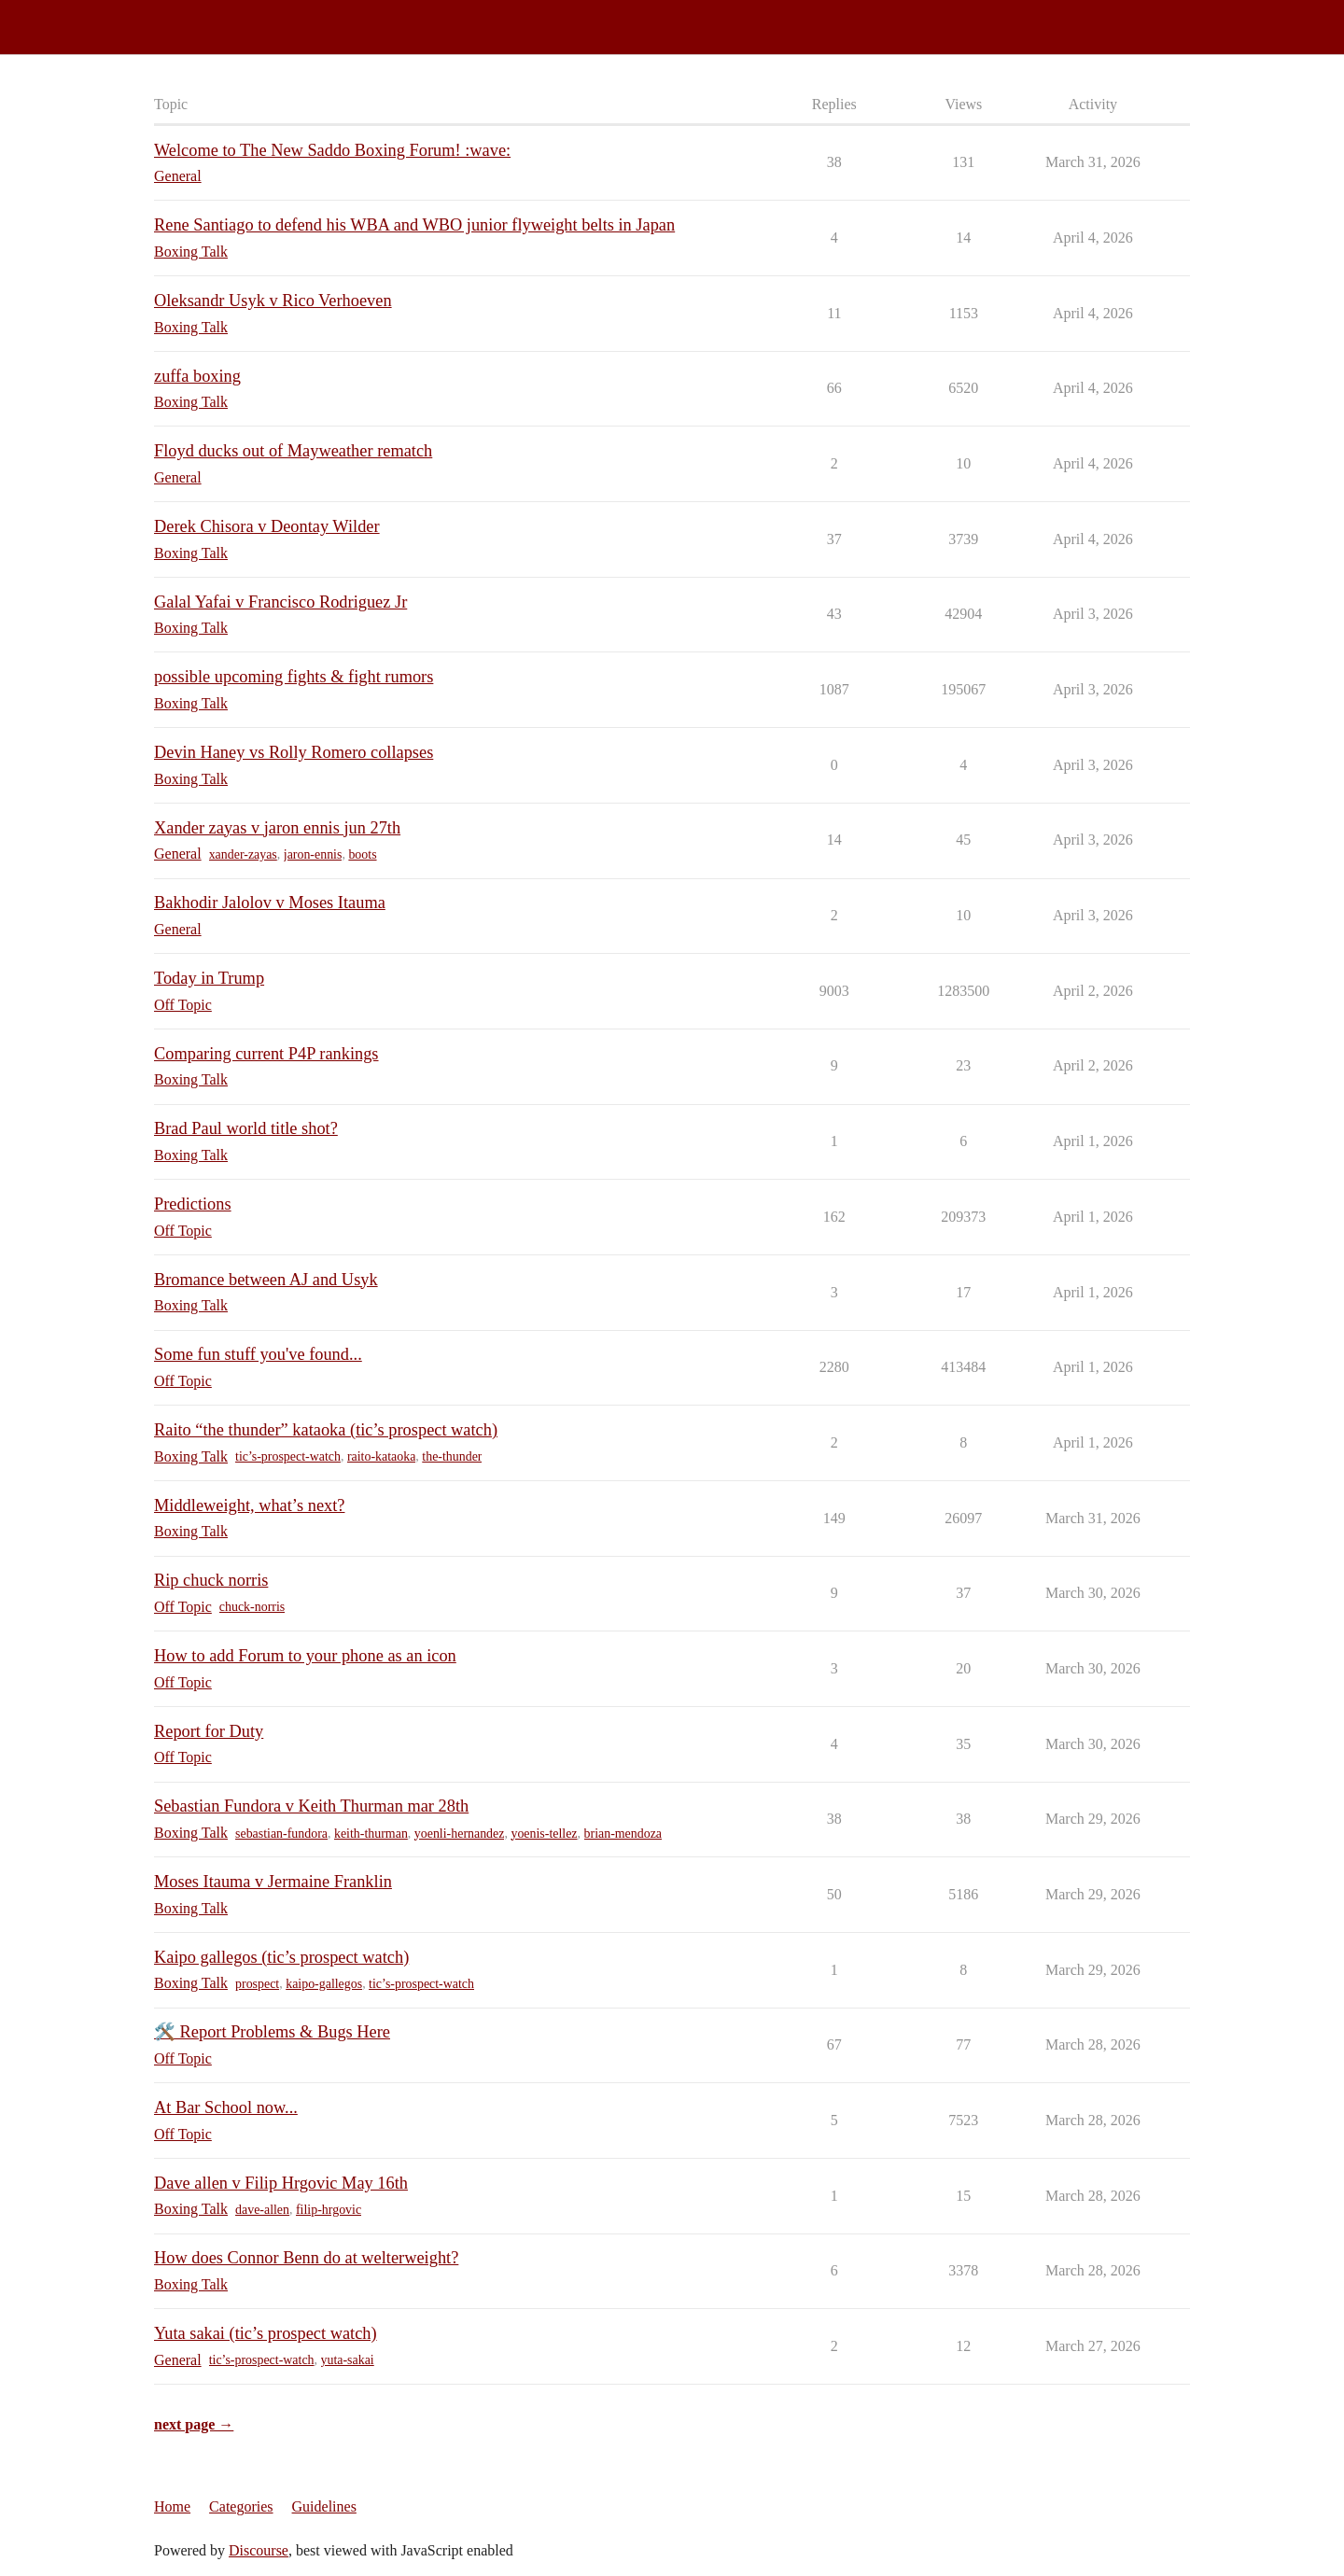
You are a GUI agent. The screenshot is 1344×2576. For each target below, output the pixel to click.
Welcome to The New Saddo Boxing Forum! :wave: (332, 150)
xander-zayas (243, 854)
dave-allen (262, 2210)
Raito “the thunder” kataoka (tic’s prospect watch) (325, 1430)
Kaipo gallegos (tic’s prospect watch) (281, 1957)
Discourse (258, 2550)
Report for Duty (208, 1731)
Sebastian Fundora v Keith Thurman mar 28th (311, 1806)
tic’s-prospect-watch (288, 1456)
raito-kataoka (381, 1456)
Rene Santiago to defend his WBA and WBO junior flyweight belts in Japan (414, 225)
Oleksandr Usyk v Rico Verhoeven (273, 300)
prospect (257, 1984)
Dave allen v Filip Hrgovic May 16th (281, 2183)
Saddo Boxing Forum (73, 19)
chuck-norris (252, 1607)
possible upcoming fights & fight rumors (293, 676)
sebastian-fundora (281, 1834)
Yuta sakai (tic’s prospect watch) (265, 2333)
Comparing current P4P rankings (266, 1053)
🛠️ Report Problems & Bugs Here (272, 2032)
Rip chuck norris (211, 1580)
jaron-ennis (313, 854)
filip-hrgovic (328, 2210)
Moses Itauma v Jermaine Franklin (273, 1881)
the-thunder (452, 1456)
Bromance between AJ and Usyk (266, 1279)
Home (172, 2506)
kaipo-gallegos (324, 1984)
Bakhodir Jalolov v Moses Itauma (269, 902)
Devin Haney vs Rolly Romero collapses (293, 752)
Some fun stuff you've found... (258, 1354)
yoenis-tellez (544, 1834)
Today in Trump (209, 978)
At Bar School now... (226, 2107)
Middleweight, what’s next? (249, 1505)
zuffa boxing (197, 376)
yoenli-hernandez (459, 1834)
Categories (241, 2506)
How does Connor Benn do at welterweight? (306, 2257)
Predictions (192, 1204)
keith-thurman (371, 1834)
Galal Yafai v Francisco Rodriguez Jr (280, 602)
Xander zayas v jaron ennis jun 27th (277, 828)
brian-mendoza (623, 1834)
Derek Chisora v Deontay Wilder (267, 526)
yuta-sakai (347, 2360)
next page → (193, 2424)
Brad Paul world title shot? (246, 1128)
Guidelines (324, 2506)
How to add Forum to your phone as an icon (305, 1655)
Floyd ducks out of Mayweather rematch (293, 450)
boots (362, 854)
